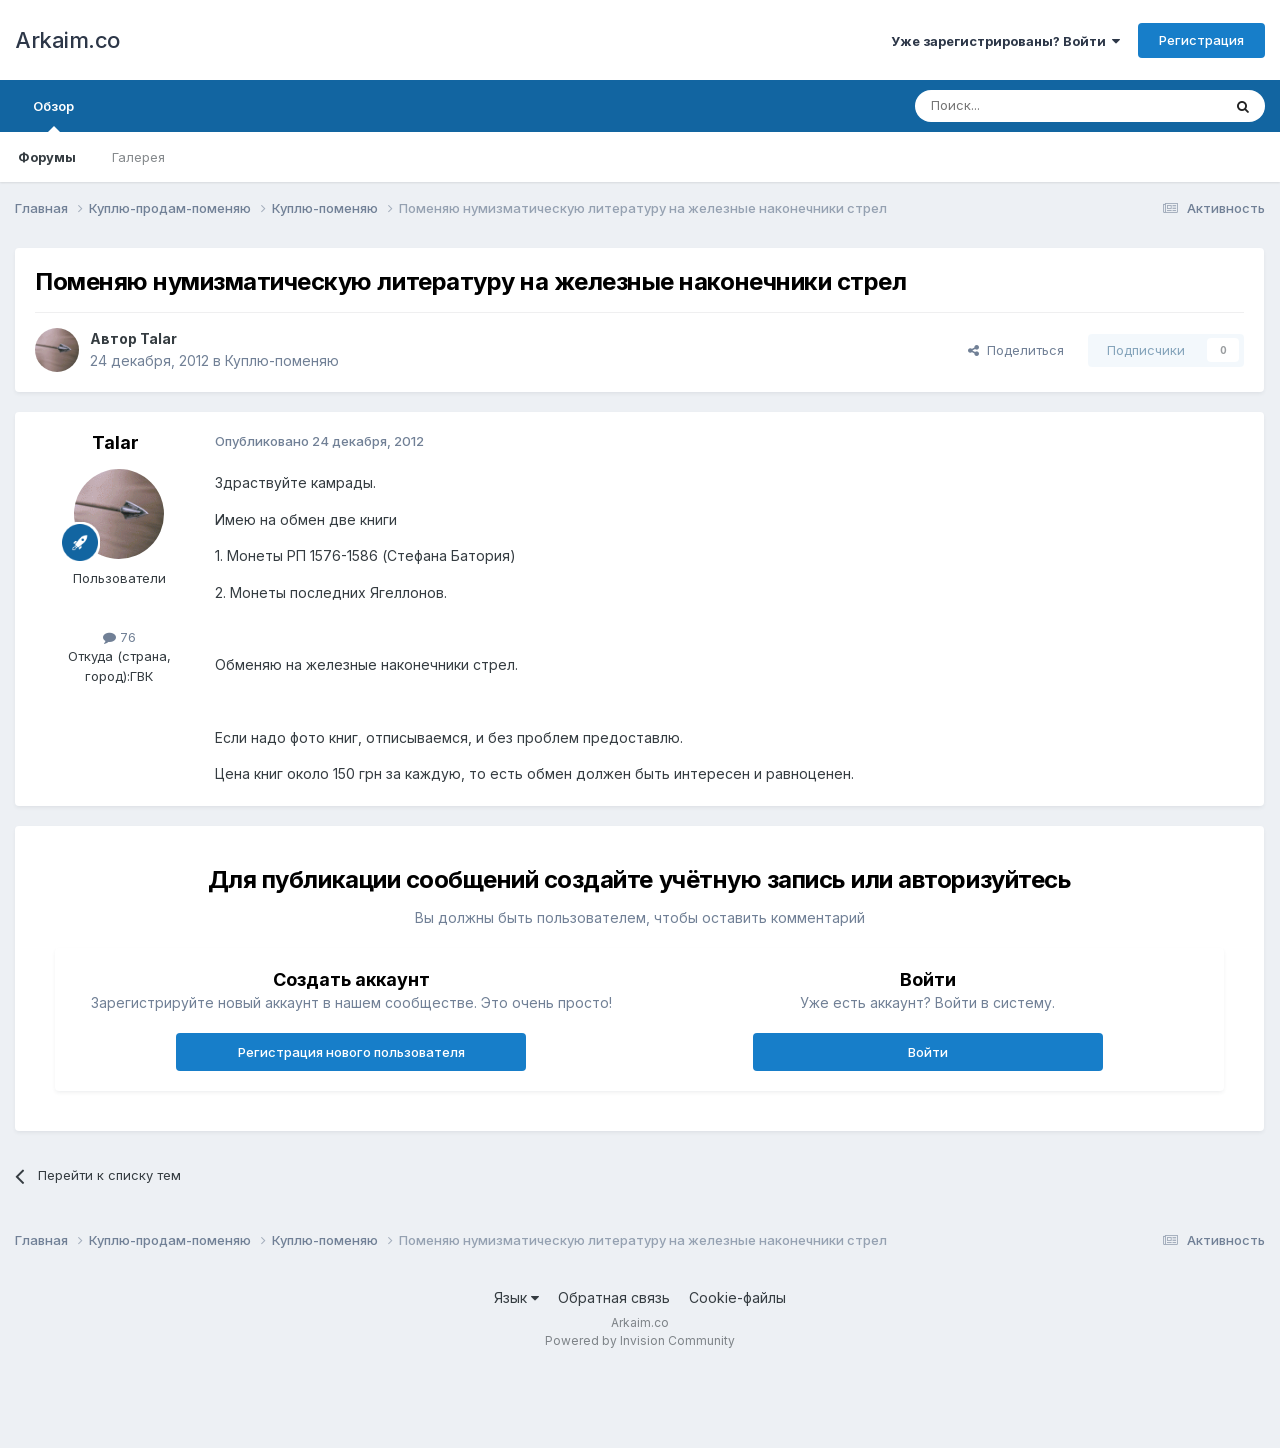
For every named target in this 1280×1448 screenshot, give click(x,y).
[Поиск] (1022, 106)
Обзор (53, 115)
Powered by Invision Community (640, 1340)
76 (119, 637)
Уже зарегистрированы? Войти (1005, 41)
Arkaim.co (67, 40)
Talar (158, 338)
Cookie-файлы (737, 1297)
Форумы (47, 157)
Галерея (138, 157)
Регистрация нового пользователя (351, 1052)
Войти (928, 1052)
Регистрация (1201, 40)
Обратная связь (614, 1297)
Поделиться (1016, 350)
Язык (516, 1297)
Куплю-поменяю (282, 360)
